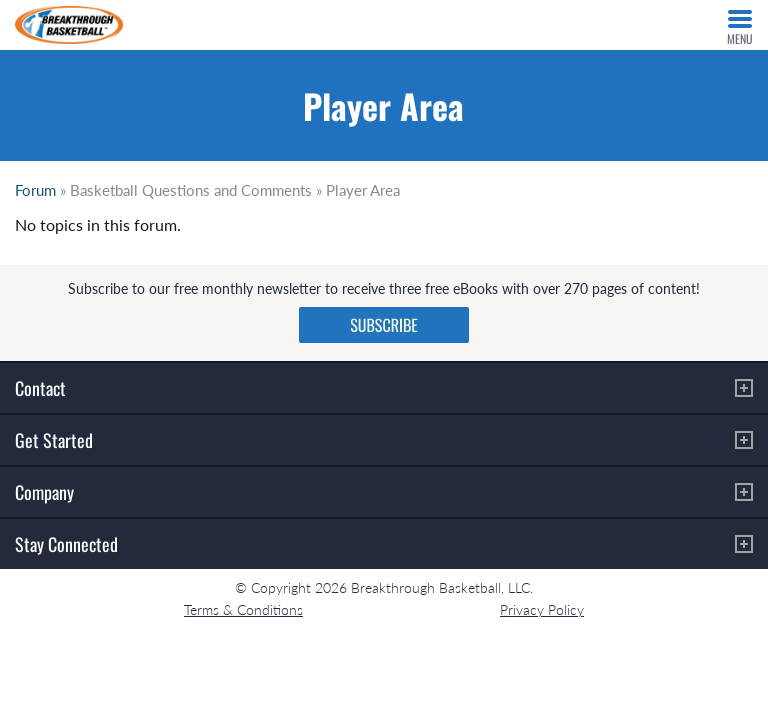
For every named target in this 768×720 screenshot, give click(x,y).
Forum (35, 190)
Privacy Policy (542, 609)
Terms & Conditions (243, 609)
